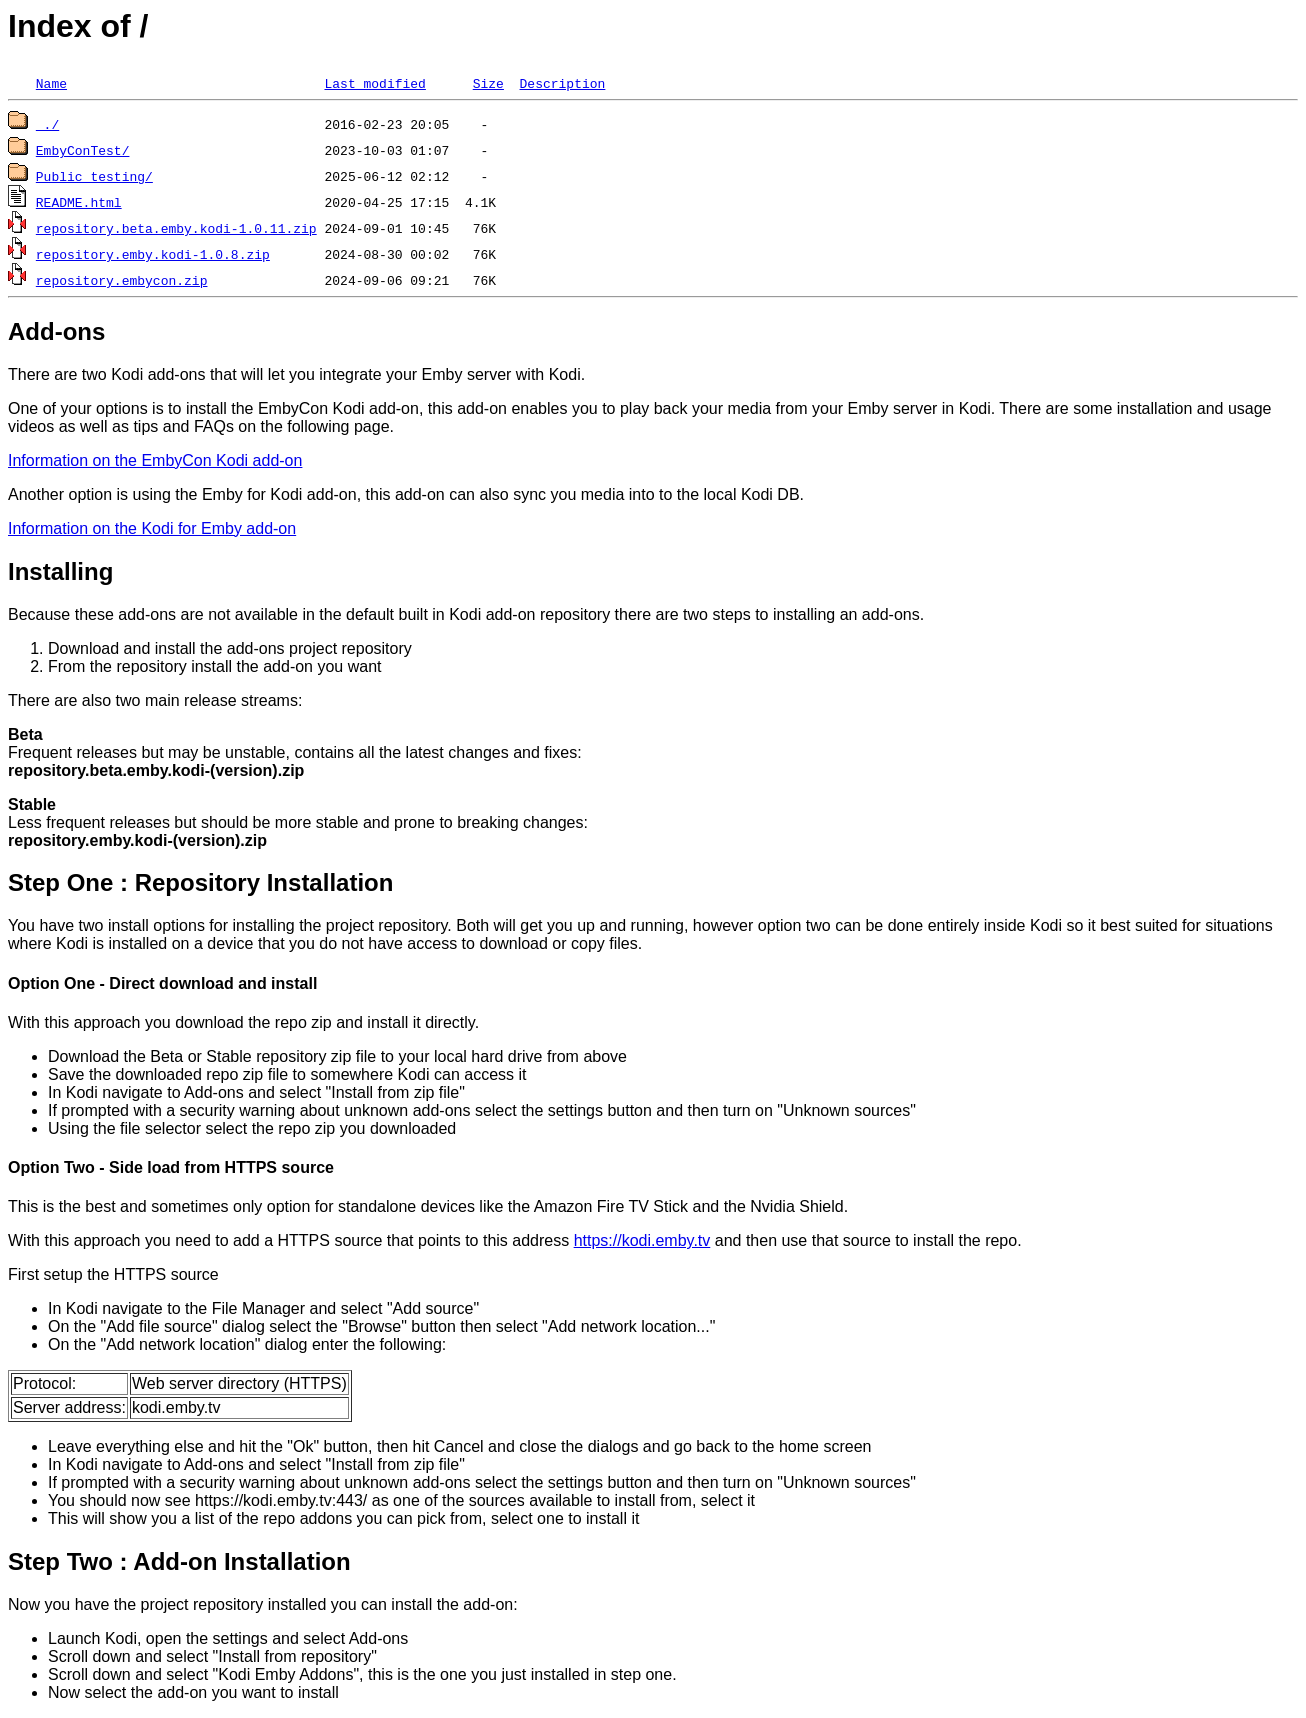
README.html (79, 202)
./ (47, 124)
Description (562, 83)
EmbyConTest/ (83, 150)
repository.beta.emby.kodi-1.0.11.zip (176, 228)
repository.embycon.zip (122, 280)
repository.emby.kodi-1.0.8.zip (153, 254)
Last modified (374, 83)
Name (51, 83)
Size (488, 83)
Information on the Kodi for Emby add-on (152, 528)
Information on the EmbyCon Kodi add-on (155, 460)
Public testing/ (94, 176)
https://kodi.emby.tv (642, 1240)
